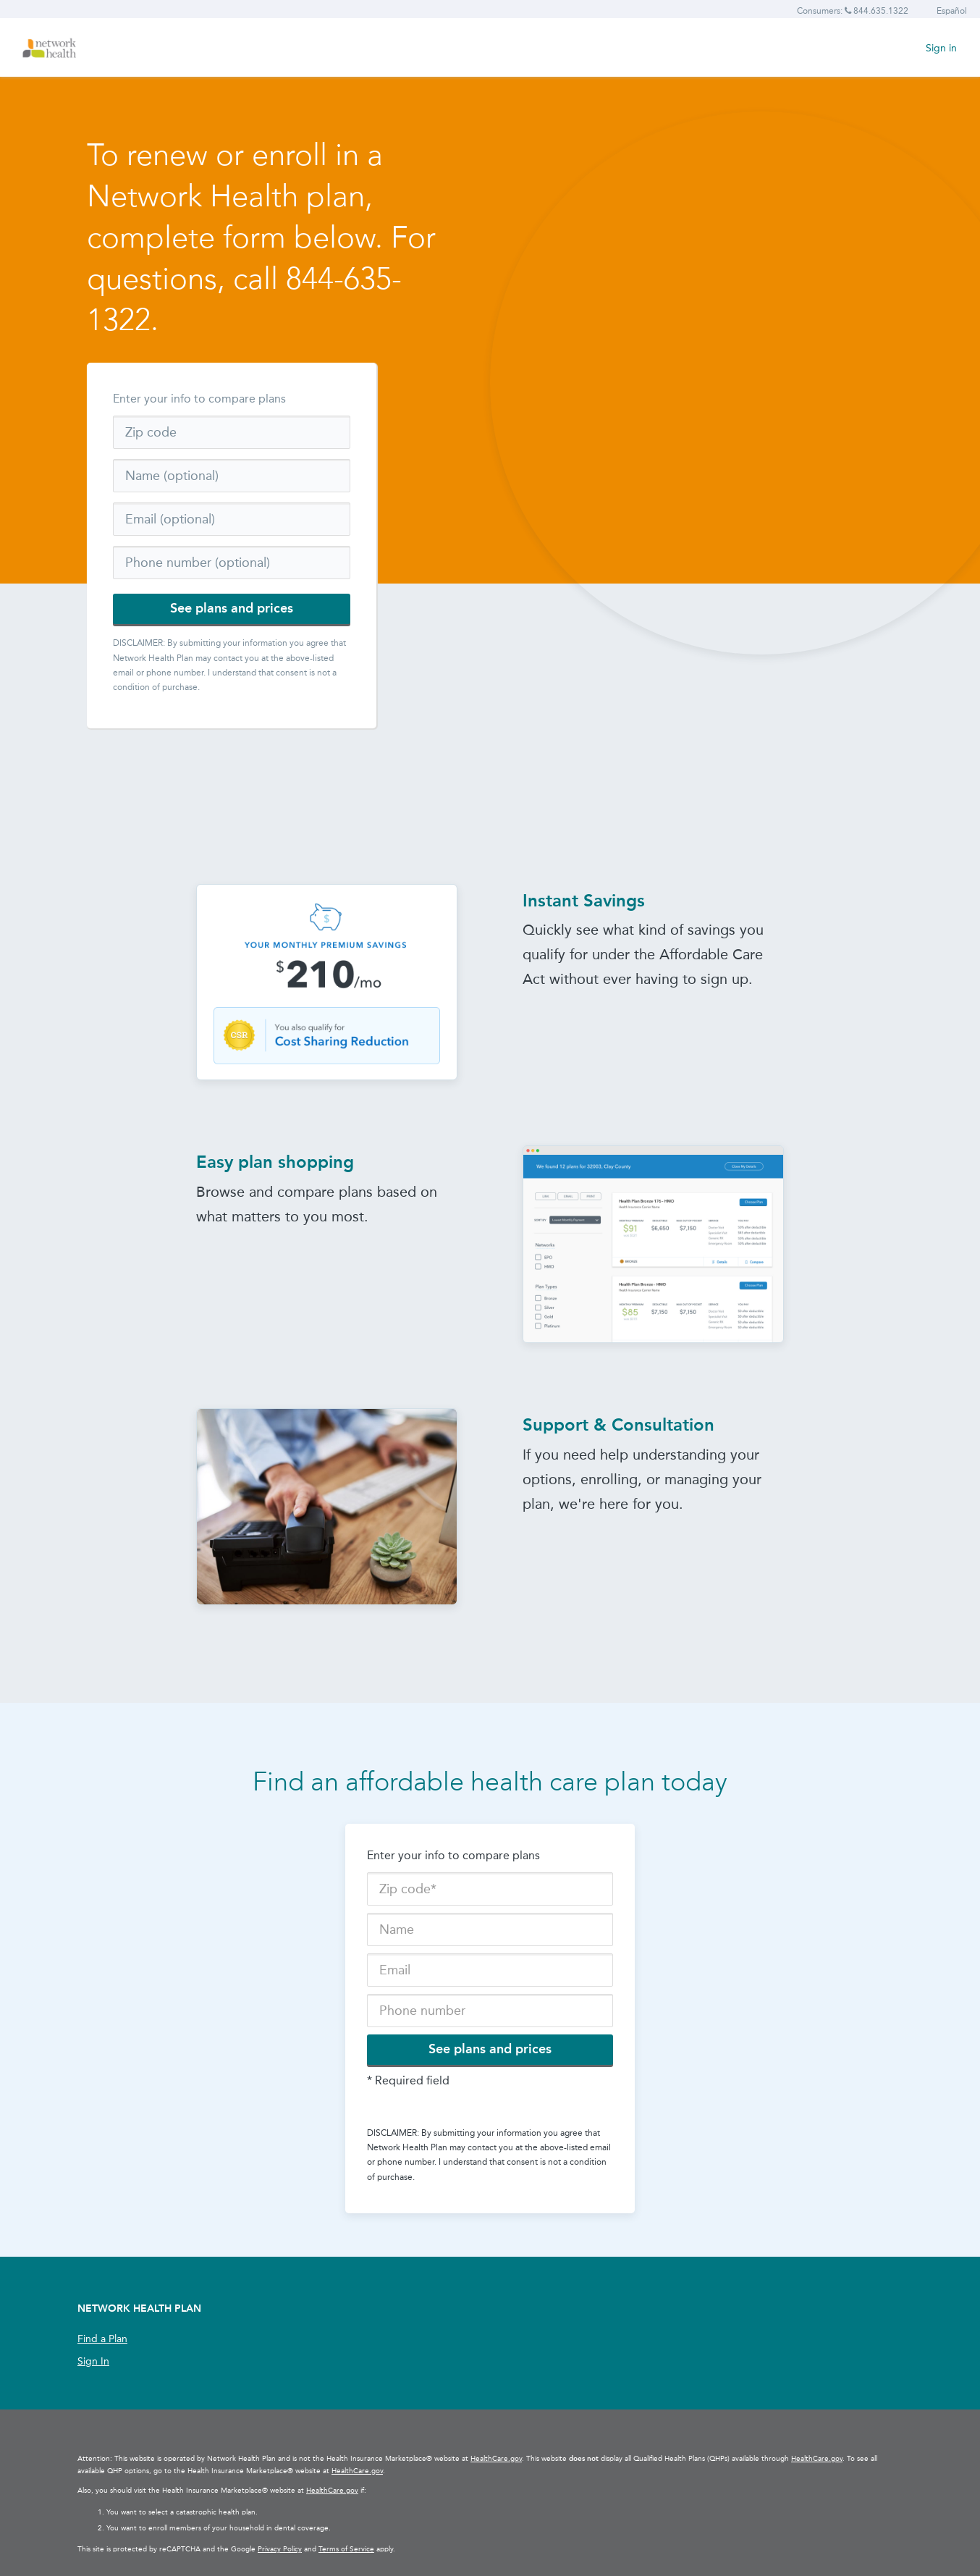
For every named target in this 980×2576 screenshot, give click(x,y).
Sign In (93, 2361)
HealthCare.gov (496, 2458)
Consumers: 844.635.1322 (852, 11)
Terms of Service (346, 2549)
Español (952, 11)
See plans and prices (231, 608)
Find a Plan (102, 2339)
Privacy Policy (280, 2549)
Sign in (941, 48)
